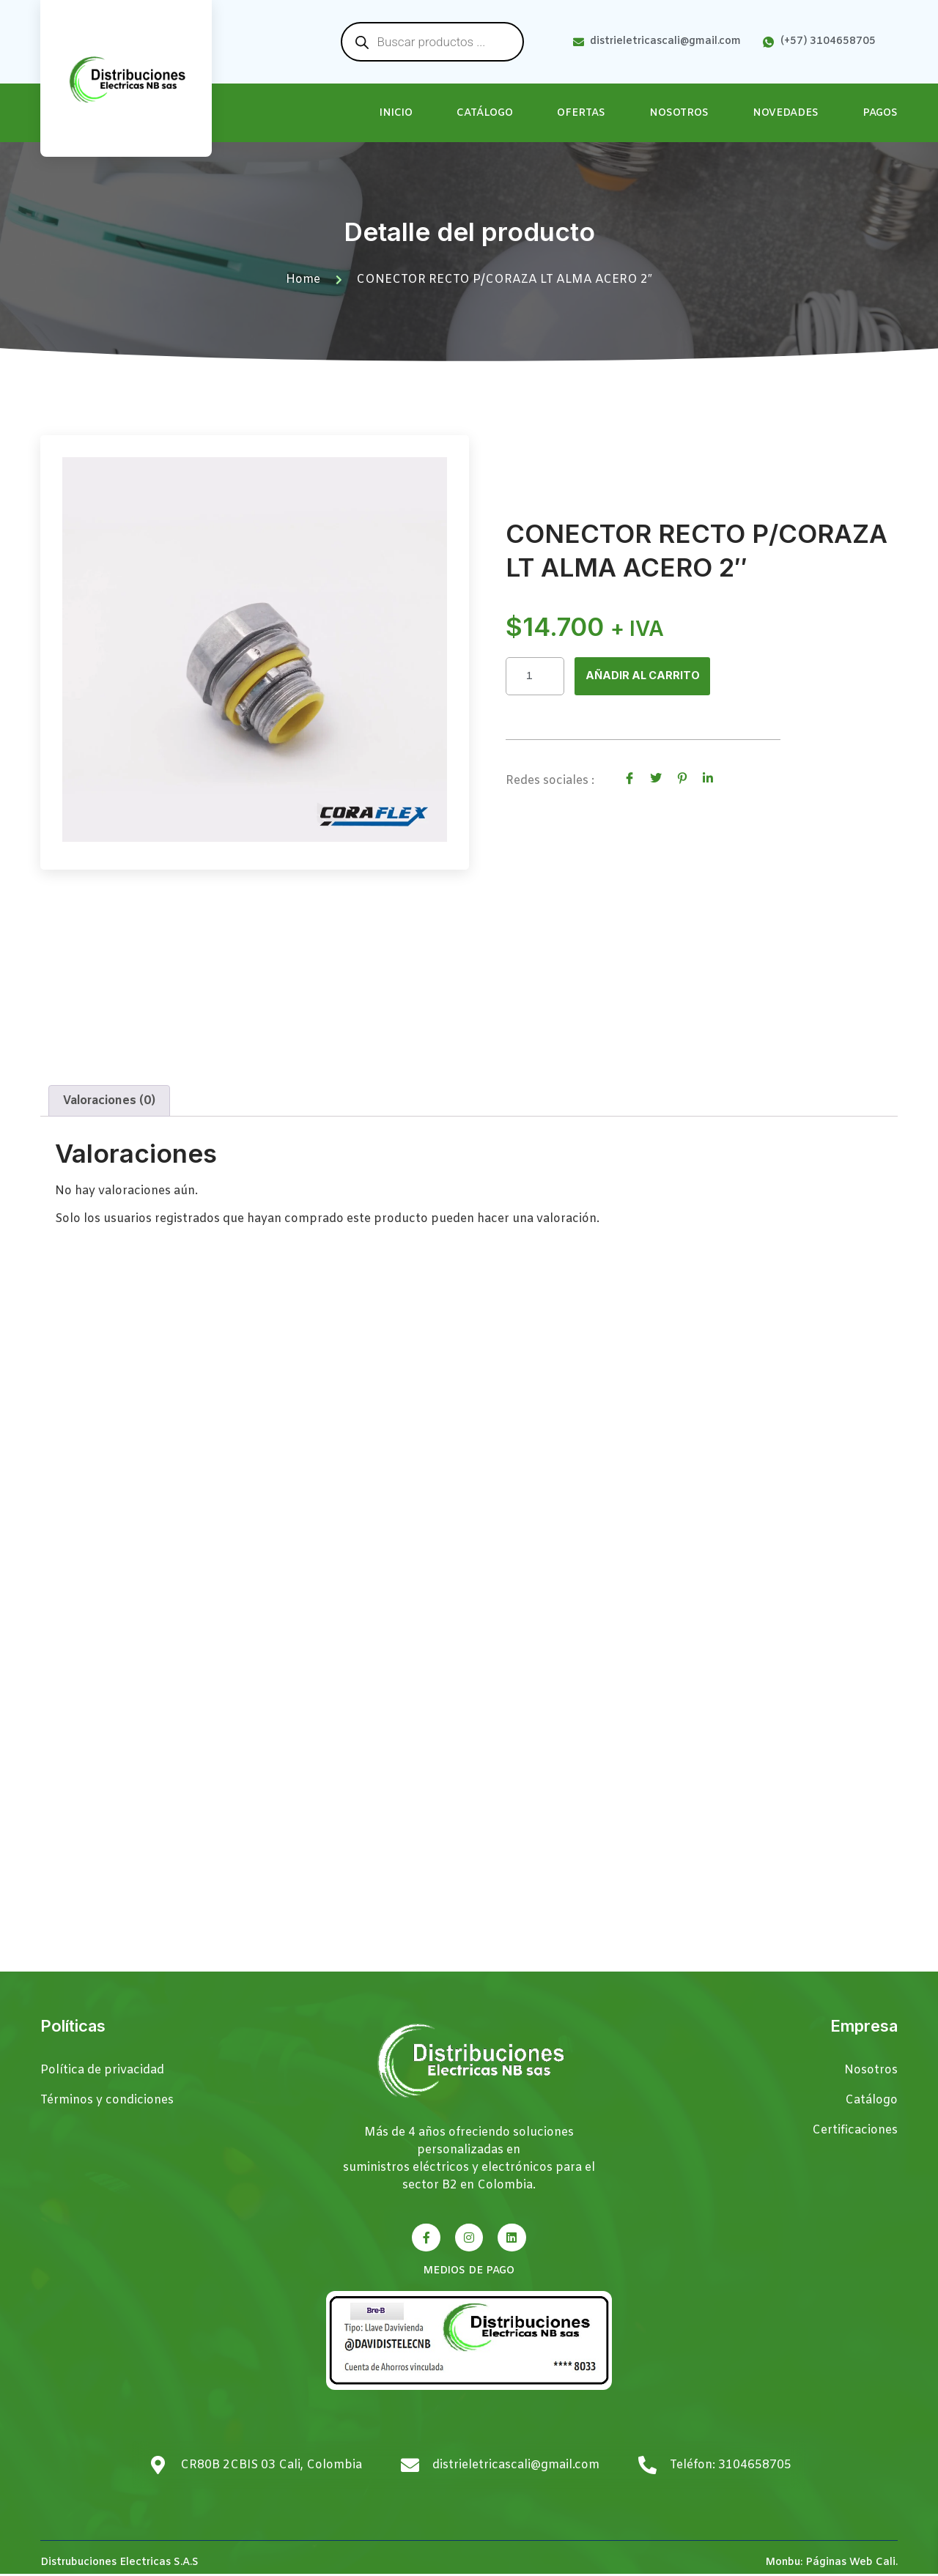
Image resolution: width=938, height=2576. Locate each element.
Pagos (880, 113)
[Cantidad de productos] (535, 675)
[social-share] (629, 778)
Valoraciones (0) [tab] (109, 1103)
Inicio (396, 113)
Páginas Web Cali (850, 2565)
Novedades (786, 113)
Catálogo (485, 113)
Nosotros (679, 113)
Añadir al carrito (646, 676)
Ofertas (581, 113)
